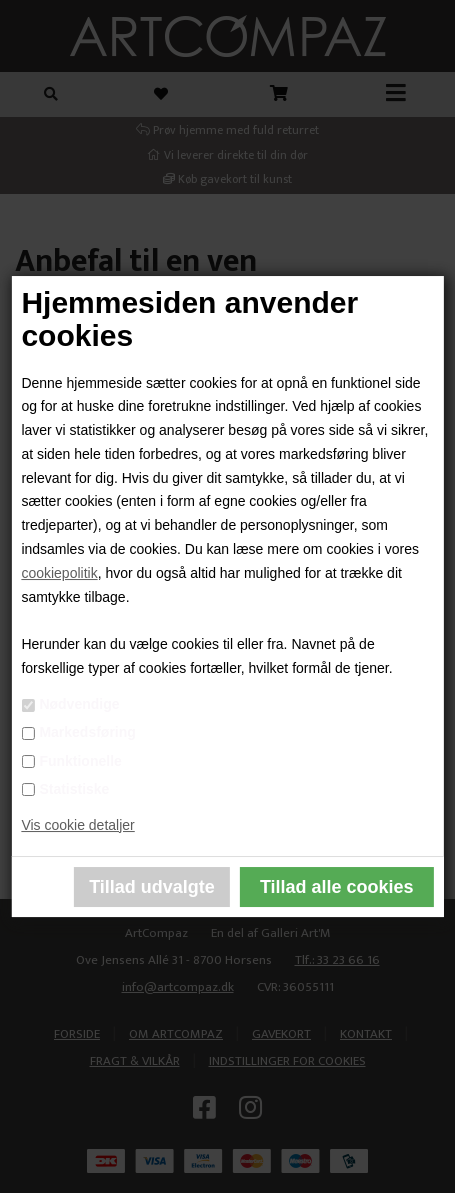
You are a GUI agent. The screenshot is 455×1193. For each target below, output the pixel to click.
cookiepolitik (59, 573)
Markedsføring (87, 732)
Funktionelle (80, 761)
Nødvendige (79, 704)
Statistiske (74, 789)
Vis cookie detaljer (77, 825)
